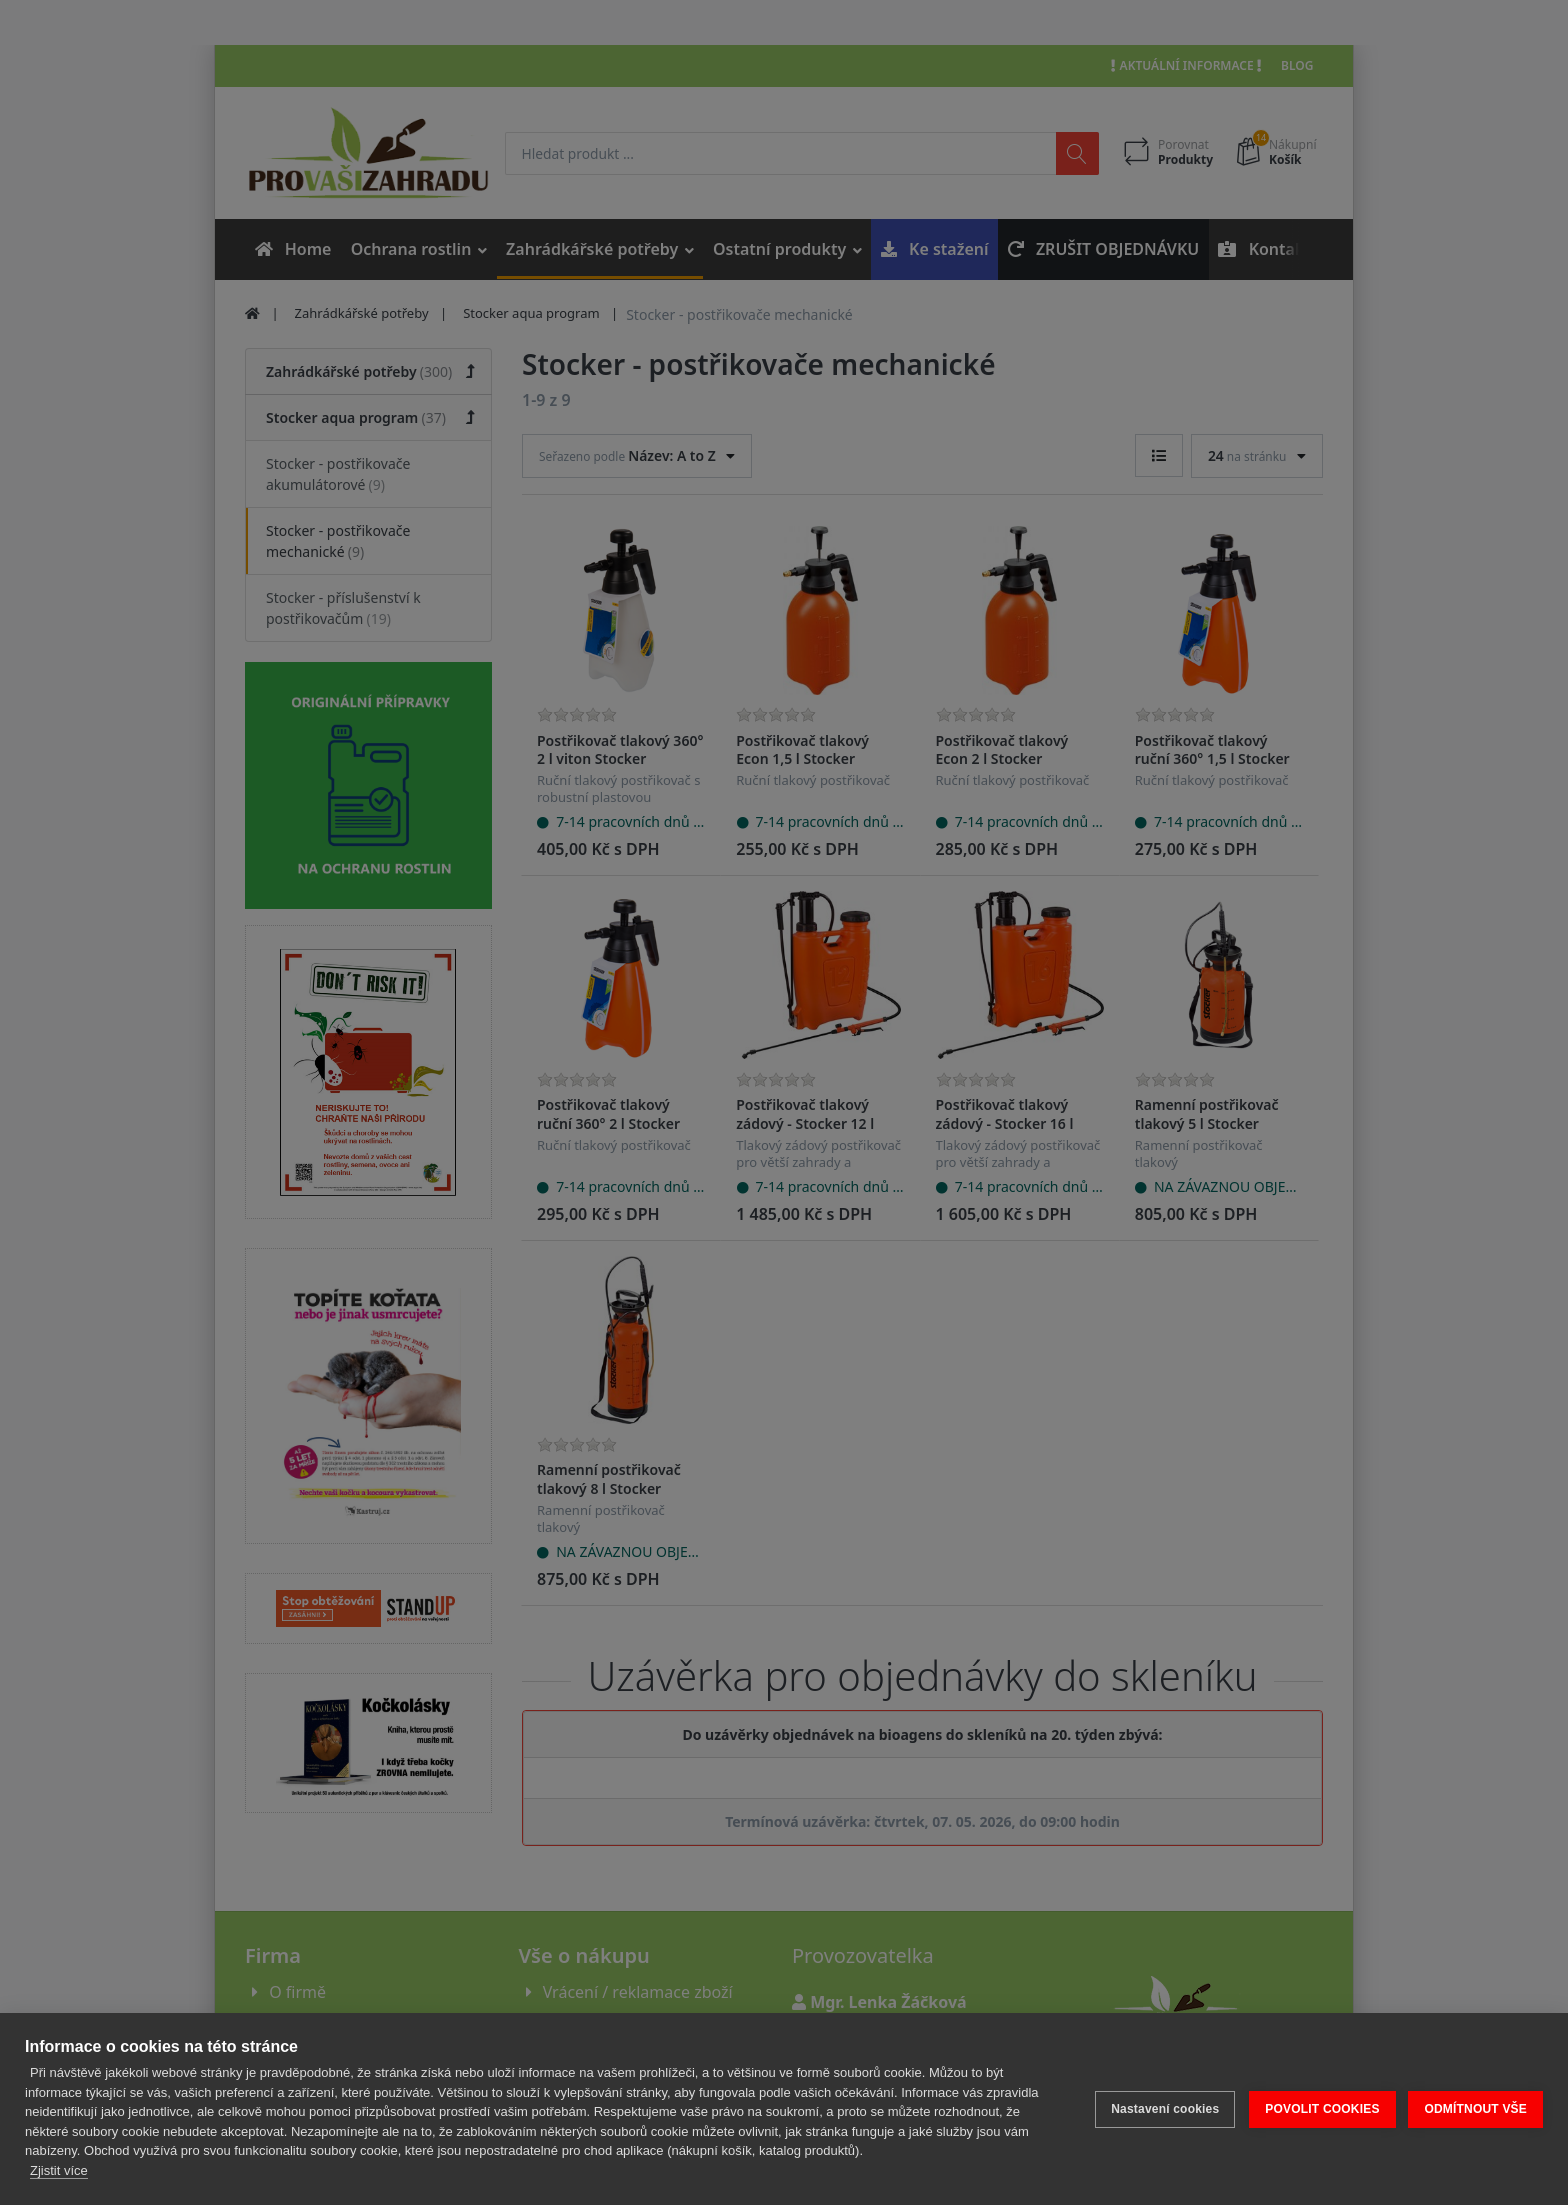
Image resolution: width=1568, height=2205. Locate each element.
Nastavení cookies (1164, 2109)
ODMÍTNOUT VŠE (1475, 2109)
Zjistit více (59, 2170)
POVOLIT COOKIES (1321, 2109)
